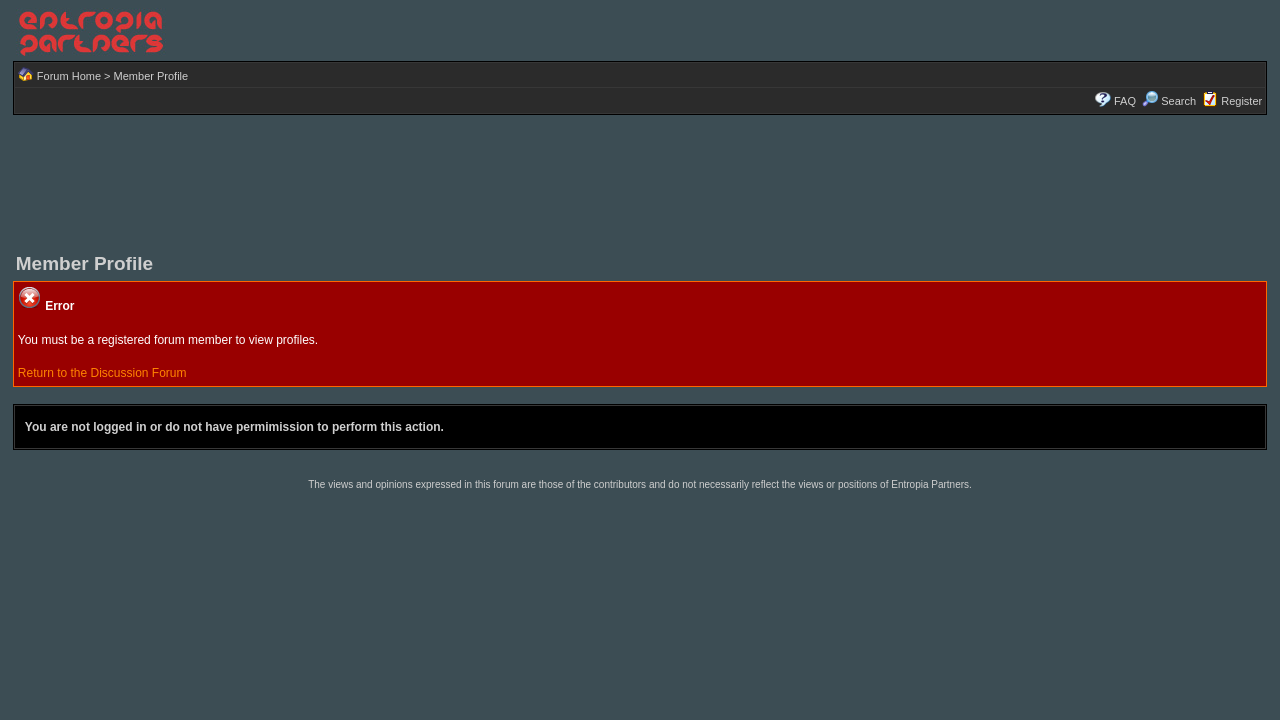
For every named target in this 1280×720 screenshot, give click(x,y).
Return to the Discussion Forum (102, 373)
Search (1169, 101)
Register (1241, 101)
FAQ (1125, 101)
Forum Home (69, 76)
